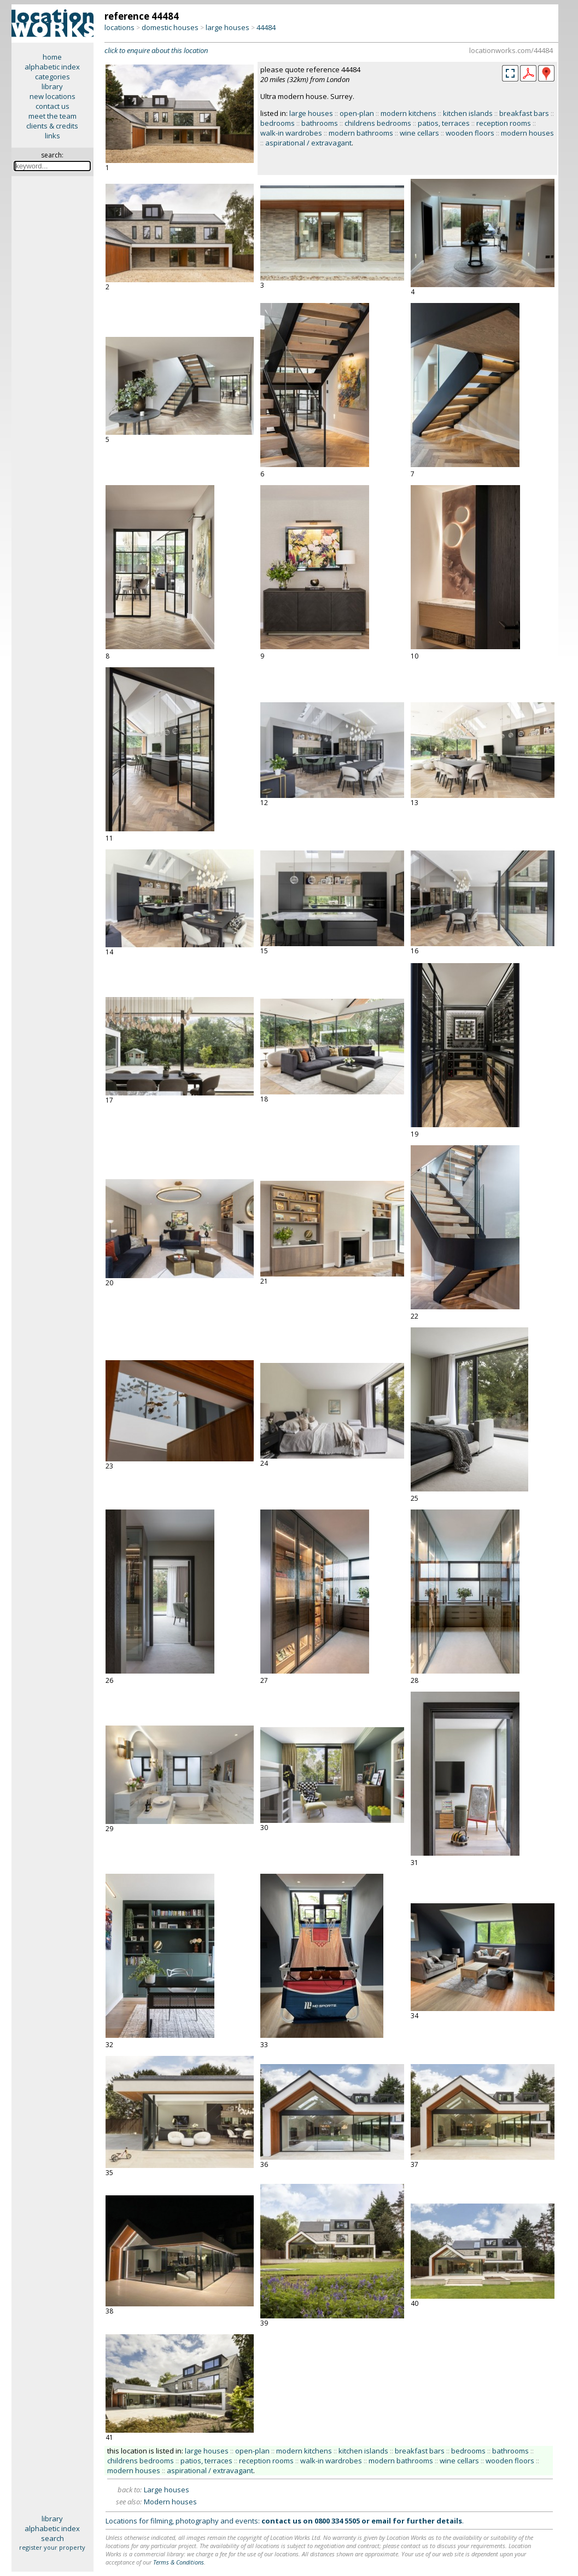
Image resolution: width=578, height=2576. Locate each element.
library (52, 86)
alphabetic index (52, 67)
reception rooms (503, 123)
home (52, 57)
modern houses (527, 133)
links (52, 136)
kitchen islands (468, 113)
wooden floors (470, 133)
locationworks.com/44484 (511, 50)
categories (52, 76)
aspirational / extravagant (308, 143)
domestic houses (170, 27)
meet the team (52, 116)
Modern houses (170, 2502)
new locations (52, 96)
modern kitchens (408, 113)
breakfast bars (524, 113)
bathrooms (319, 123)
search (52, 2538)
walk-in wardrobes (291, 133)
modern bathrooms (361, 133)
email (381, 2521)
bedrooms (277, 123)
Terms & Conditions (178, 2562)
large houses (227, 27)
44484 (266, 27)
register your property (52, 2547)
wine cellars (419, 133)
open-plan (357, 113)
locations (119, 27)
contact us (52, 106)
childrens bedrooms (378, 123)
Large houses (166, 2490)
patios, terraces (444, 123)
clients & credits (52, 126)
